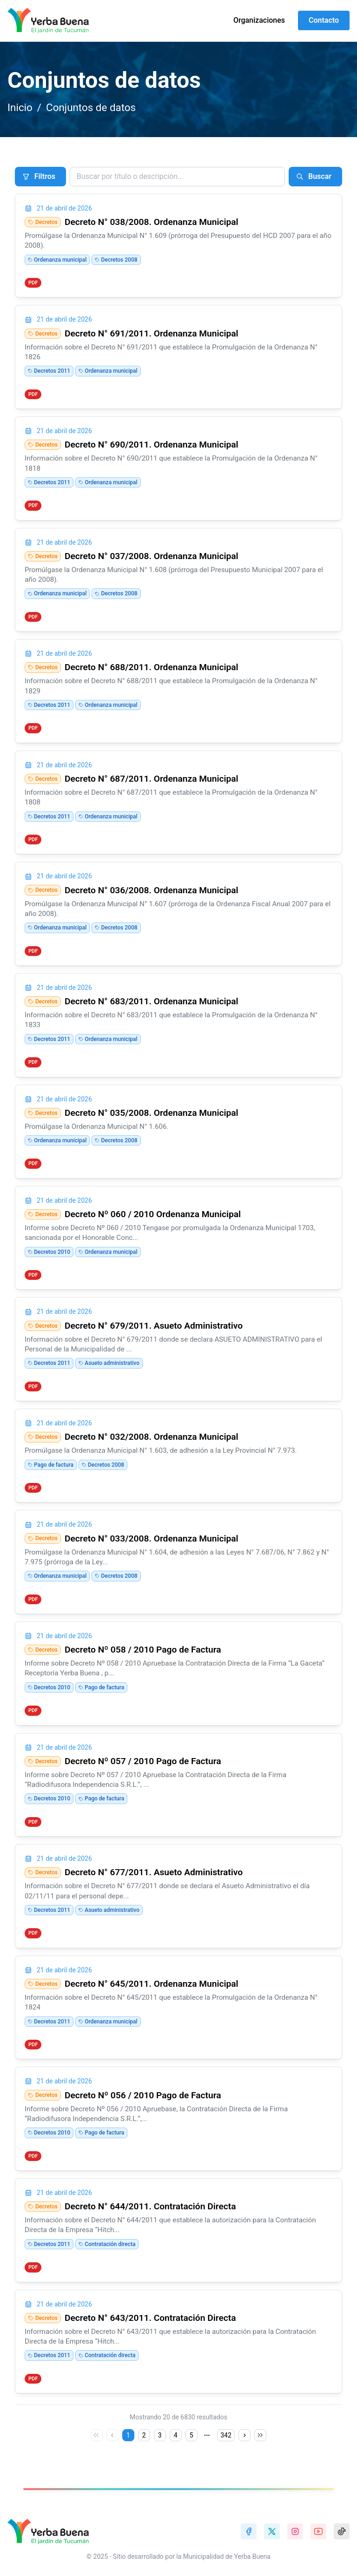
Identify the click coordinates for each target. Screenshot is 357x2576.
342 (225, 2435)
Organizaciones (259, 20)
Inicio (20, 107)
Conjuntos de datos (91, 107)
